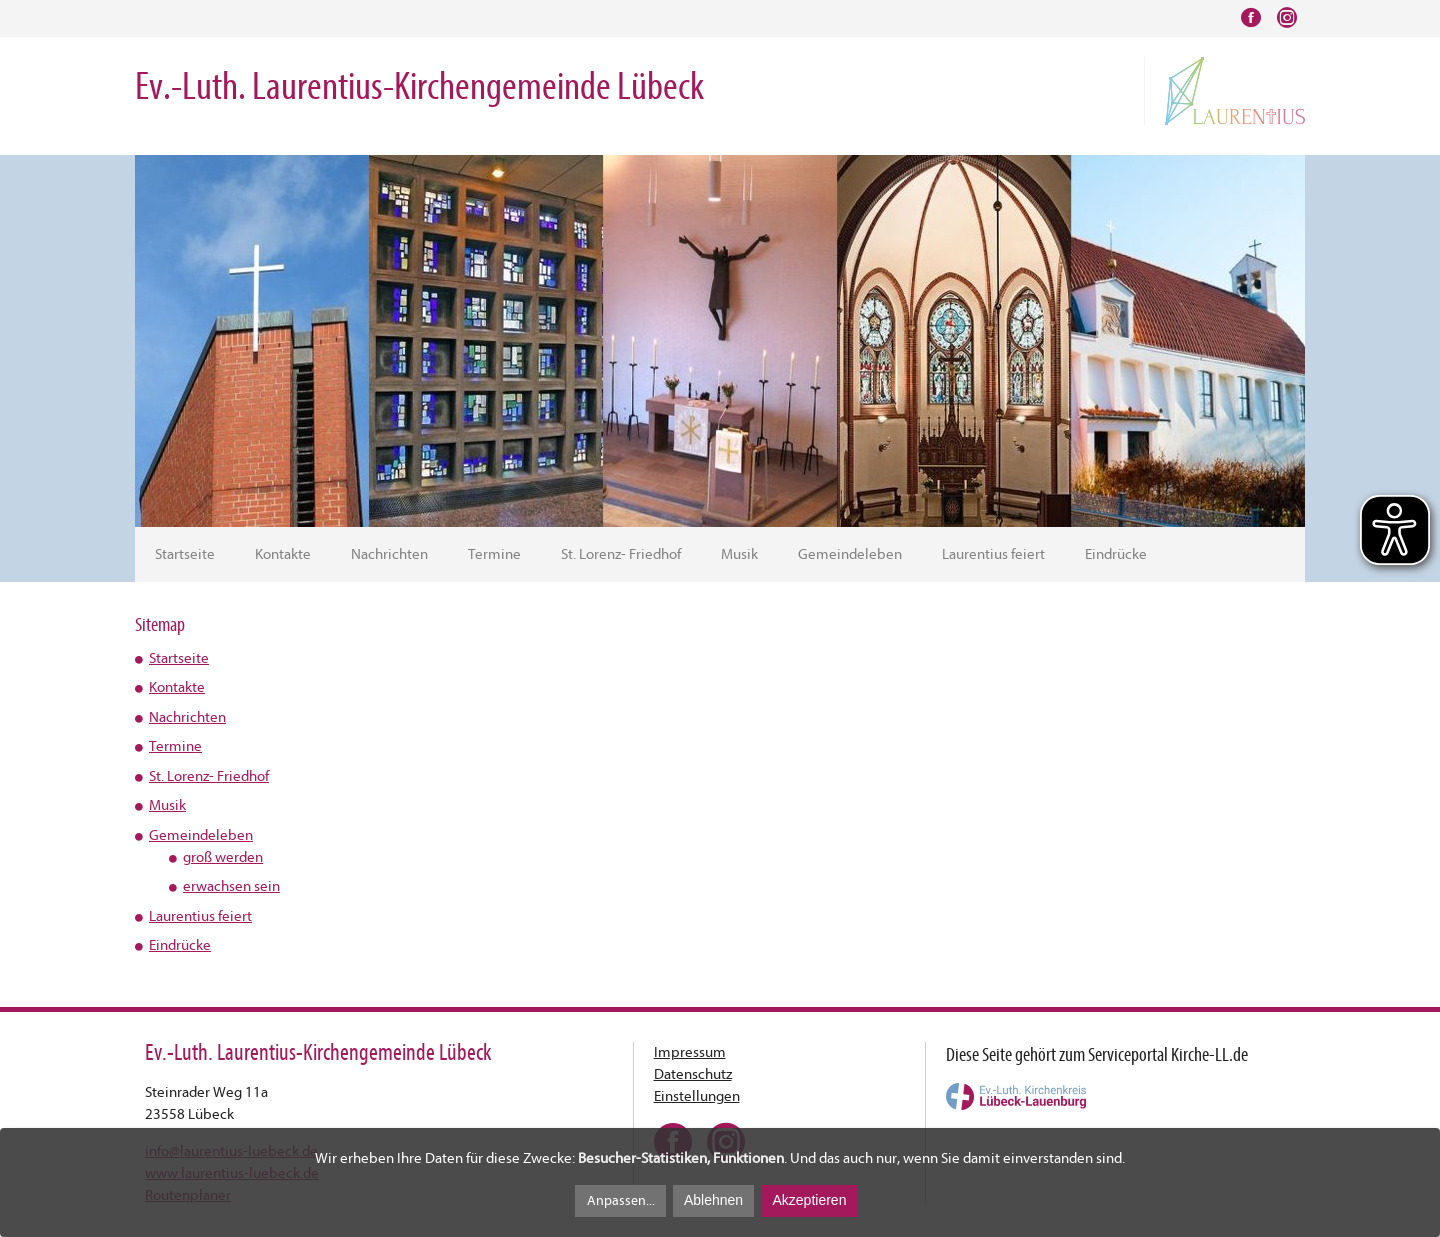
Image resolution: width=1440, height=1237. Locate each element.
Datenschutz (693, 1074)
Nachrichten (389, 554)
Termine (494, 554)
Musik (739, 554)
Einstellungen (697, 1096)
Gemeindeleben (850, 554)
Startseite (185, 554)
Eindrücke (1116, 554)
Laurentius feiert (993, 554)
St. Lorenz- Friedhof (621, 554)
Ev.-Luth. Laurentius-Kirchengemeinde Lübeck (419, 86)
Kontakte (283, 554)
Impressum (690, 1052)
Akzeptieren (809, 1200)
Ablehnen (713, 1200)
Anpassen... (621, 1200)
